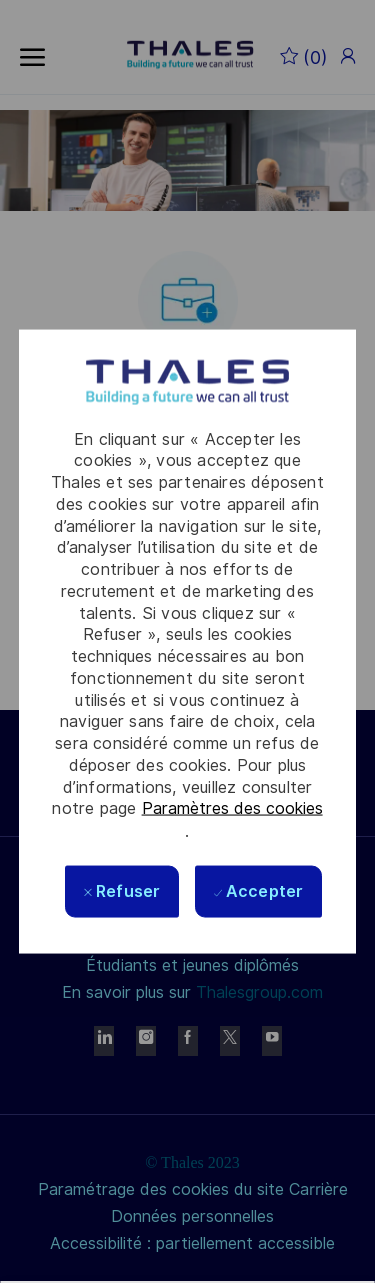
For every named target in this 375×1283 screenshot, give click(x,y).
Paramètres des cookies (232, 808)
